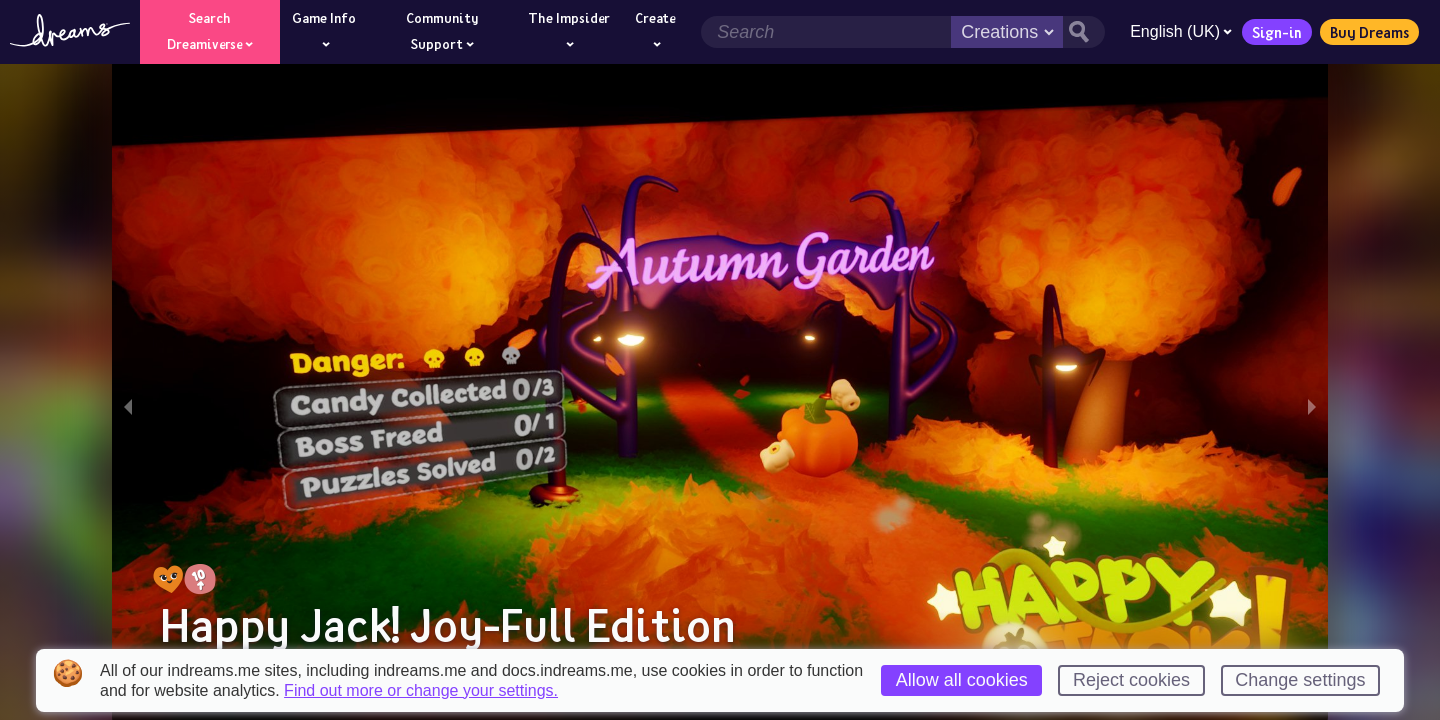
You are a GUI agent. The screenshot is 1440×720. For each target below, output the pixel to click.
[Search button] (1084, 32)
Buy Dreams (1369, 32)
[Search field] (826, 32)
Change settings (1300, 680)
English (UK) (1181, 31)
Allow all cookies (962, 680)
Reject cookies (1131, 680)
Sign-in (1277, 32)
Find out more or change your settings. (421, 691)
